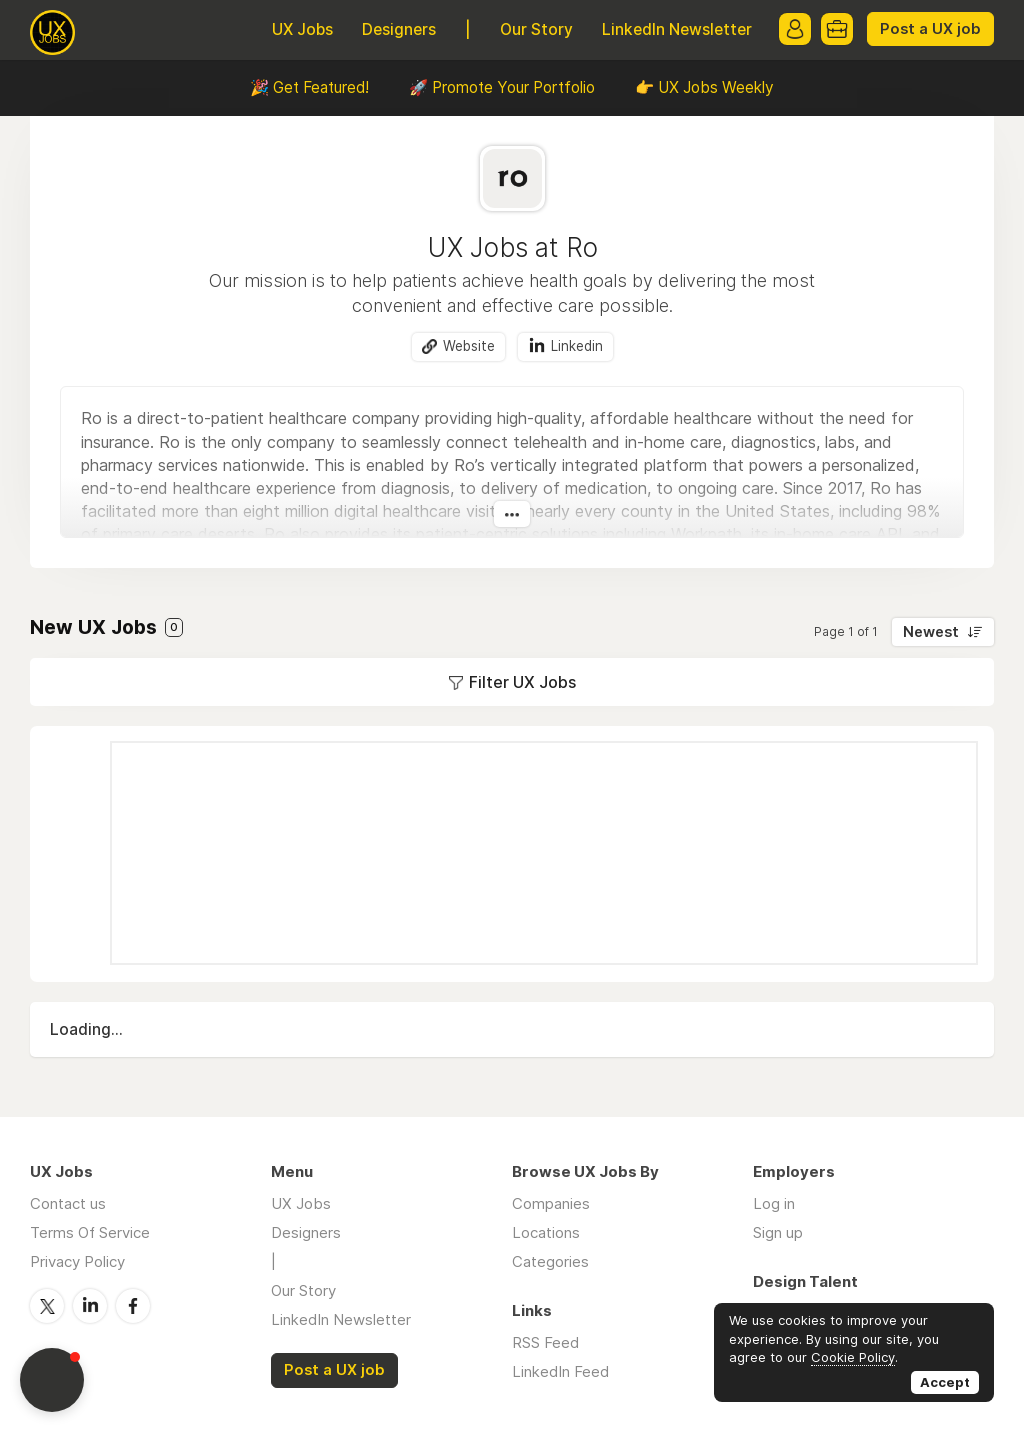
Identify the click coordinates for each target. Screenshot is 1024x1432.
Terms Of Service (90, 1232)
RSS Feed (545, 1342)
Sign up (778, 1232)
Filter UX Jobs (522, 682)
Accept (945, 1382)
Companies (551, 1203)
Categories (550, 1261)
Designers (399, 29)
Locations (546, 1232)
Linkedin (577, 346)
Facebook (133, 1306)
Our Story (536, 29)
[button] (52, 1380)
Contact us (68, 1203)
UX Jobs (302, 29)
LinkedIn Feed (560, 1371)
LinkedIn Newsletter (677, 29)
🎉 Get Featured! (309, 87)
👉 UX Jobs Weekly (704, 87)
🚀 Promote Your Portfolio (502, 87)
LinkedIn (90, 1306)
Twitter (47, 1306)
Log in (774, 1203)
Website (469, 346)
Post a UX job (930, 29)
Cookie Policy (853, 1357)
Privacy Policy (77, 1261)
